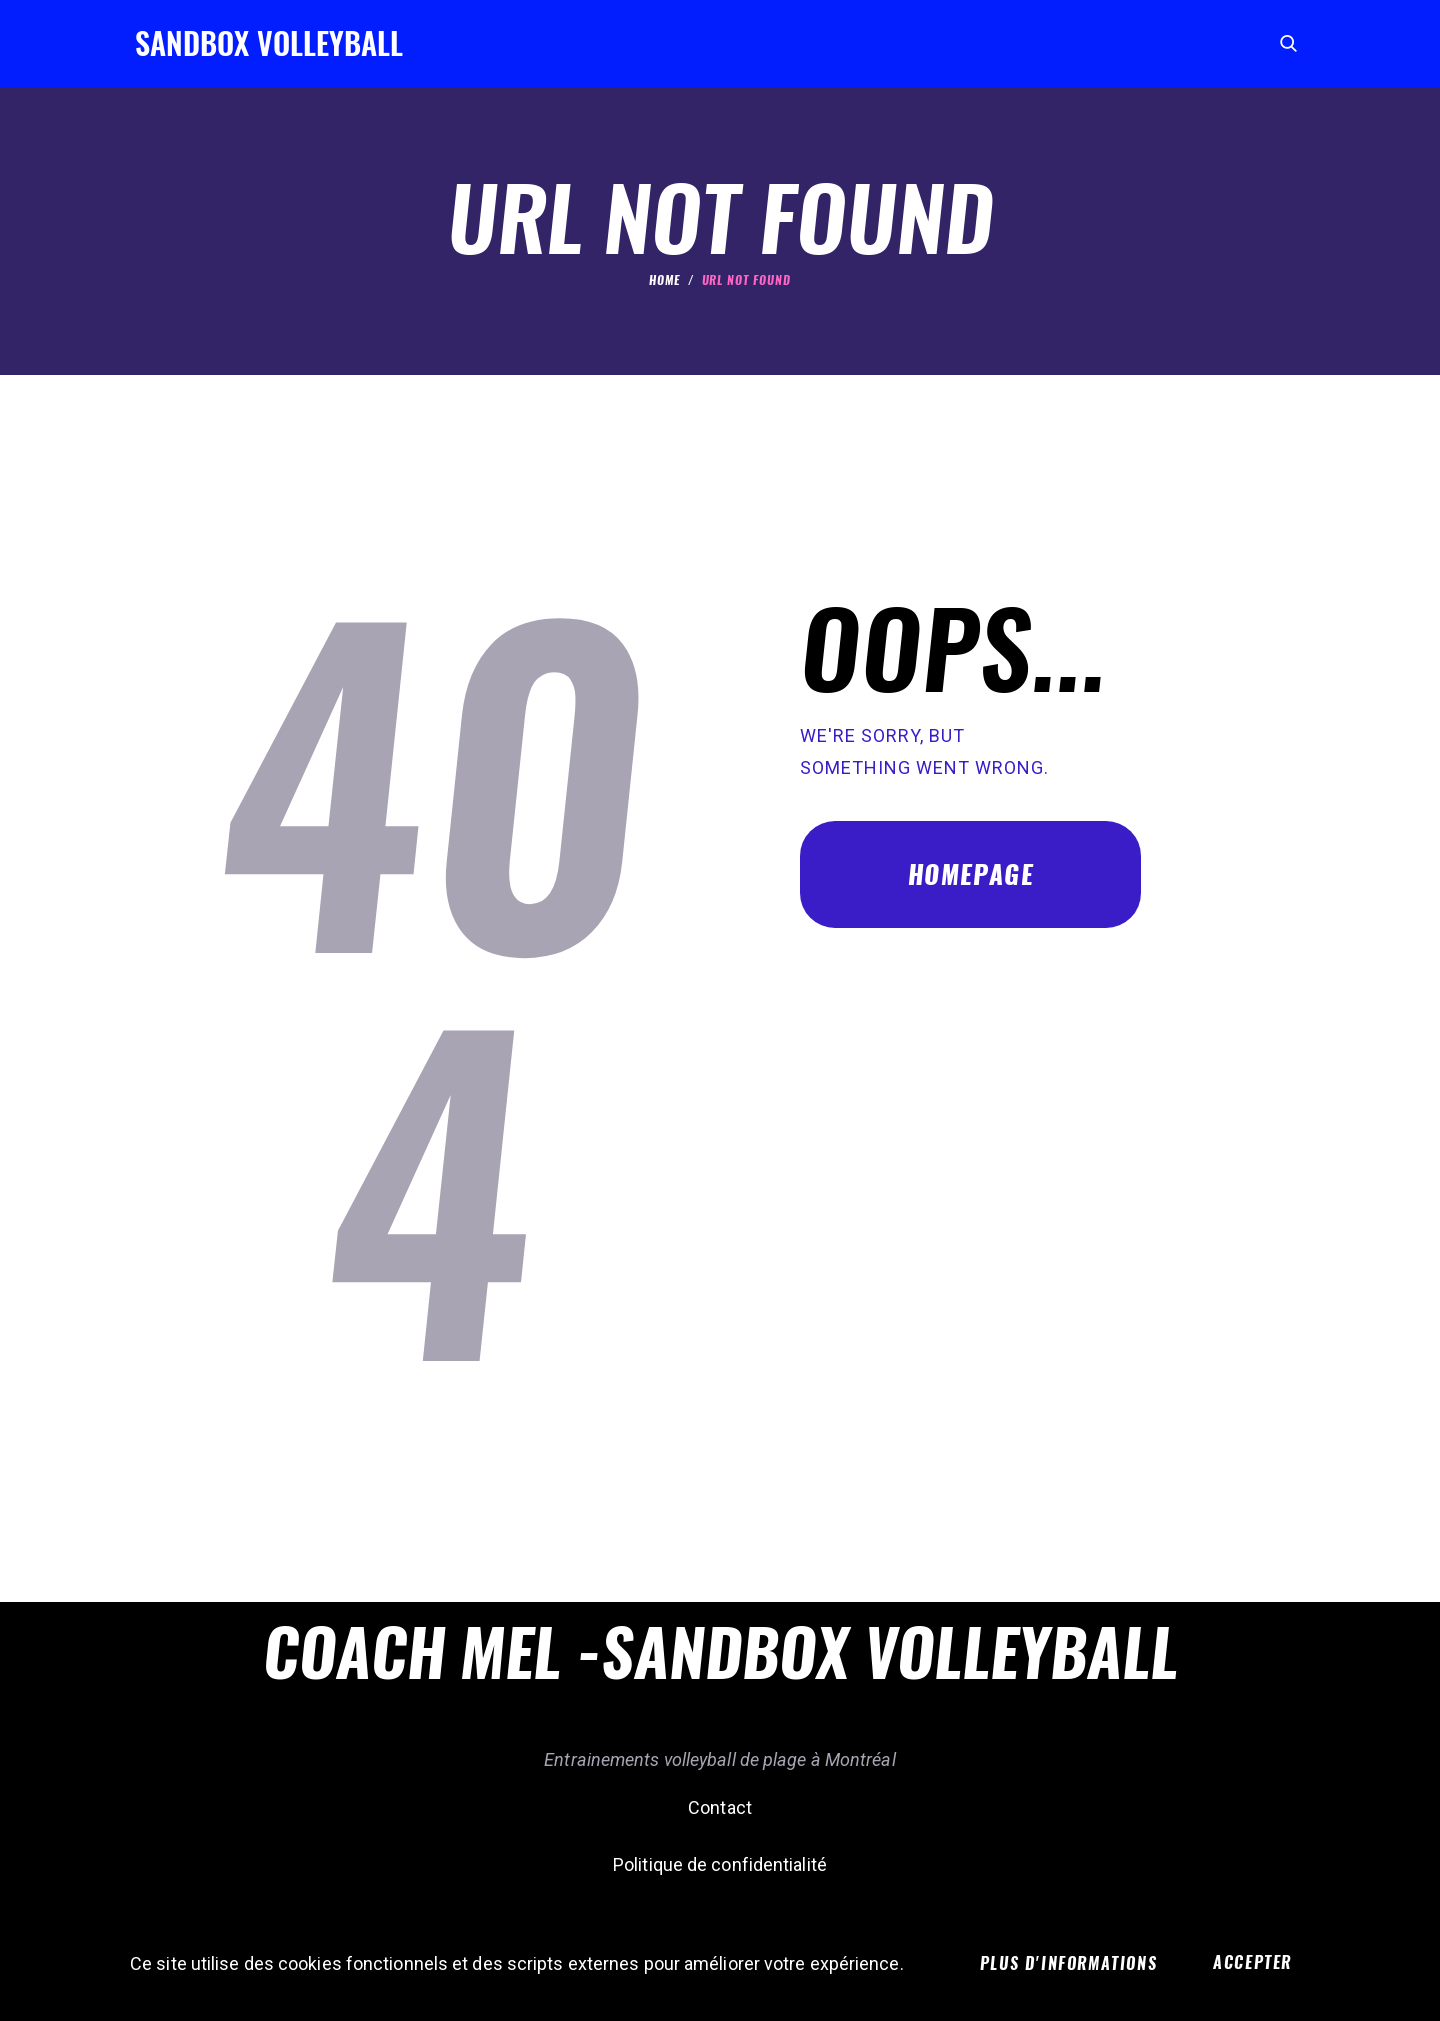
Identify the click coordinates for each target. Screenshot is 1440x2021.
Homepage (971, 875)
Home (664, 280)
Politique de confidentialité (720, 1864)
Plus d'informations (1068, 1963)
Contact (720, 1807)
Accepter (1252, 1962)
